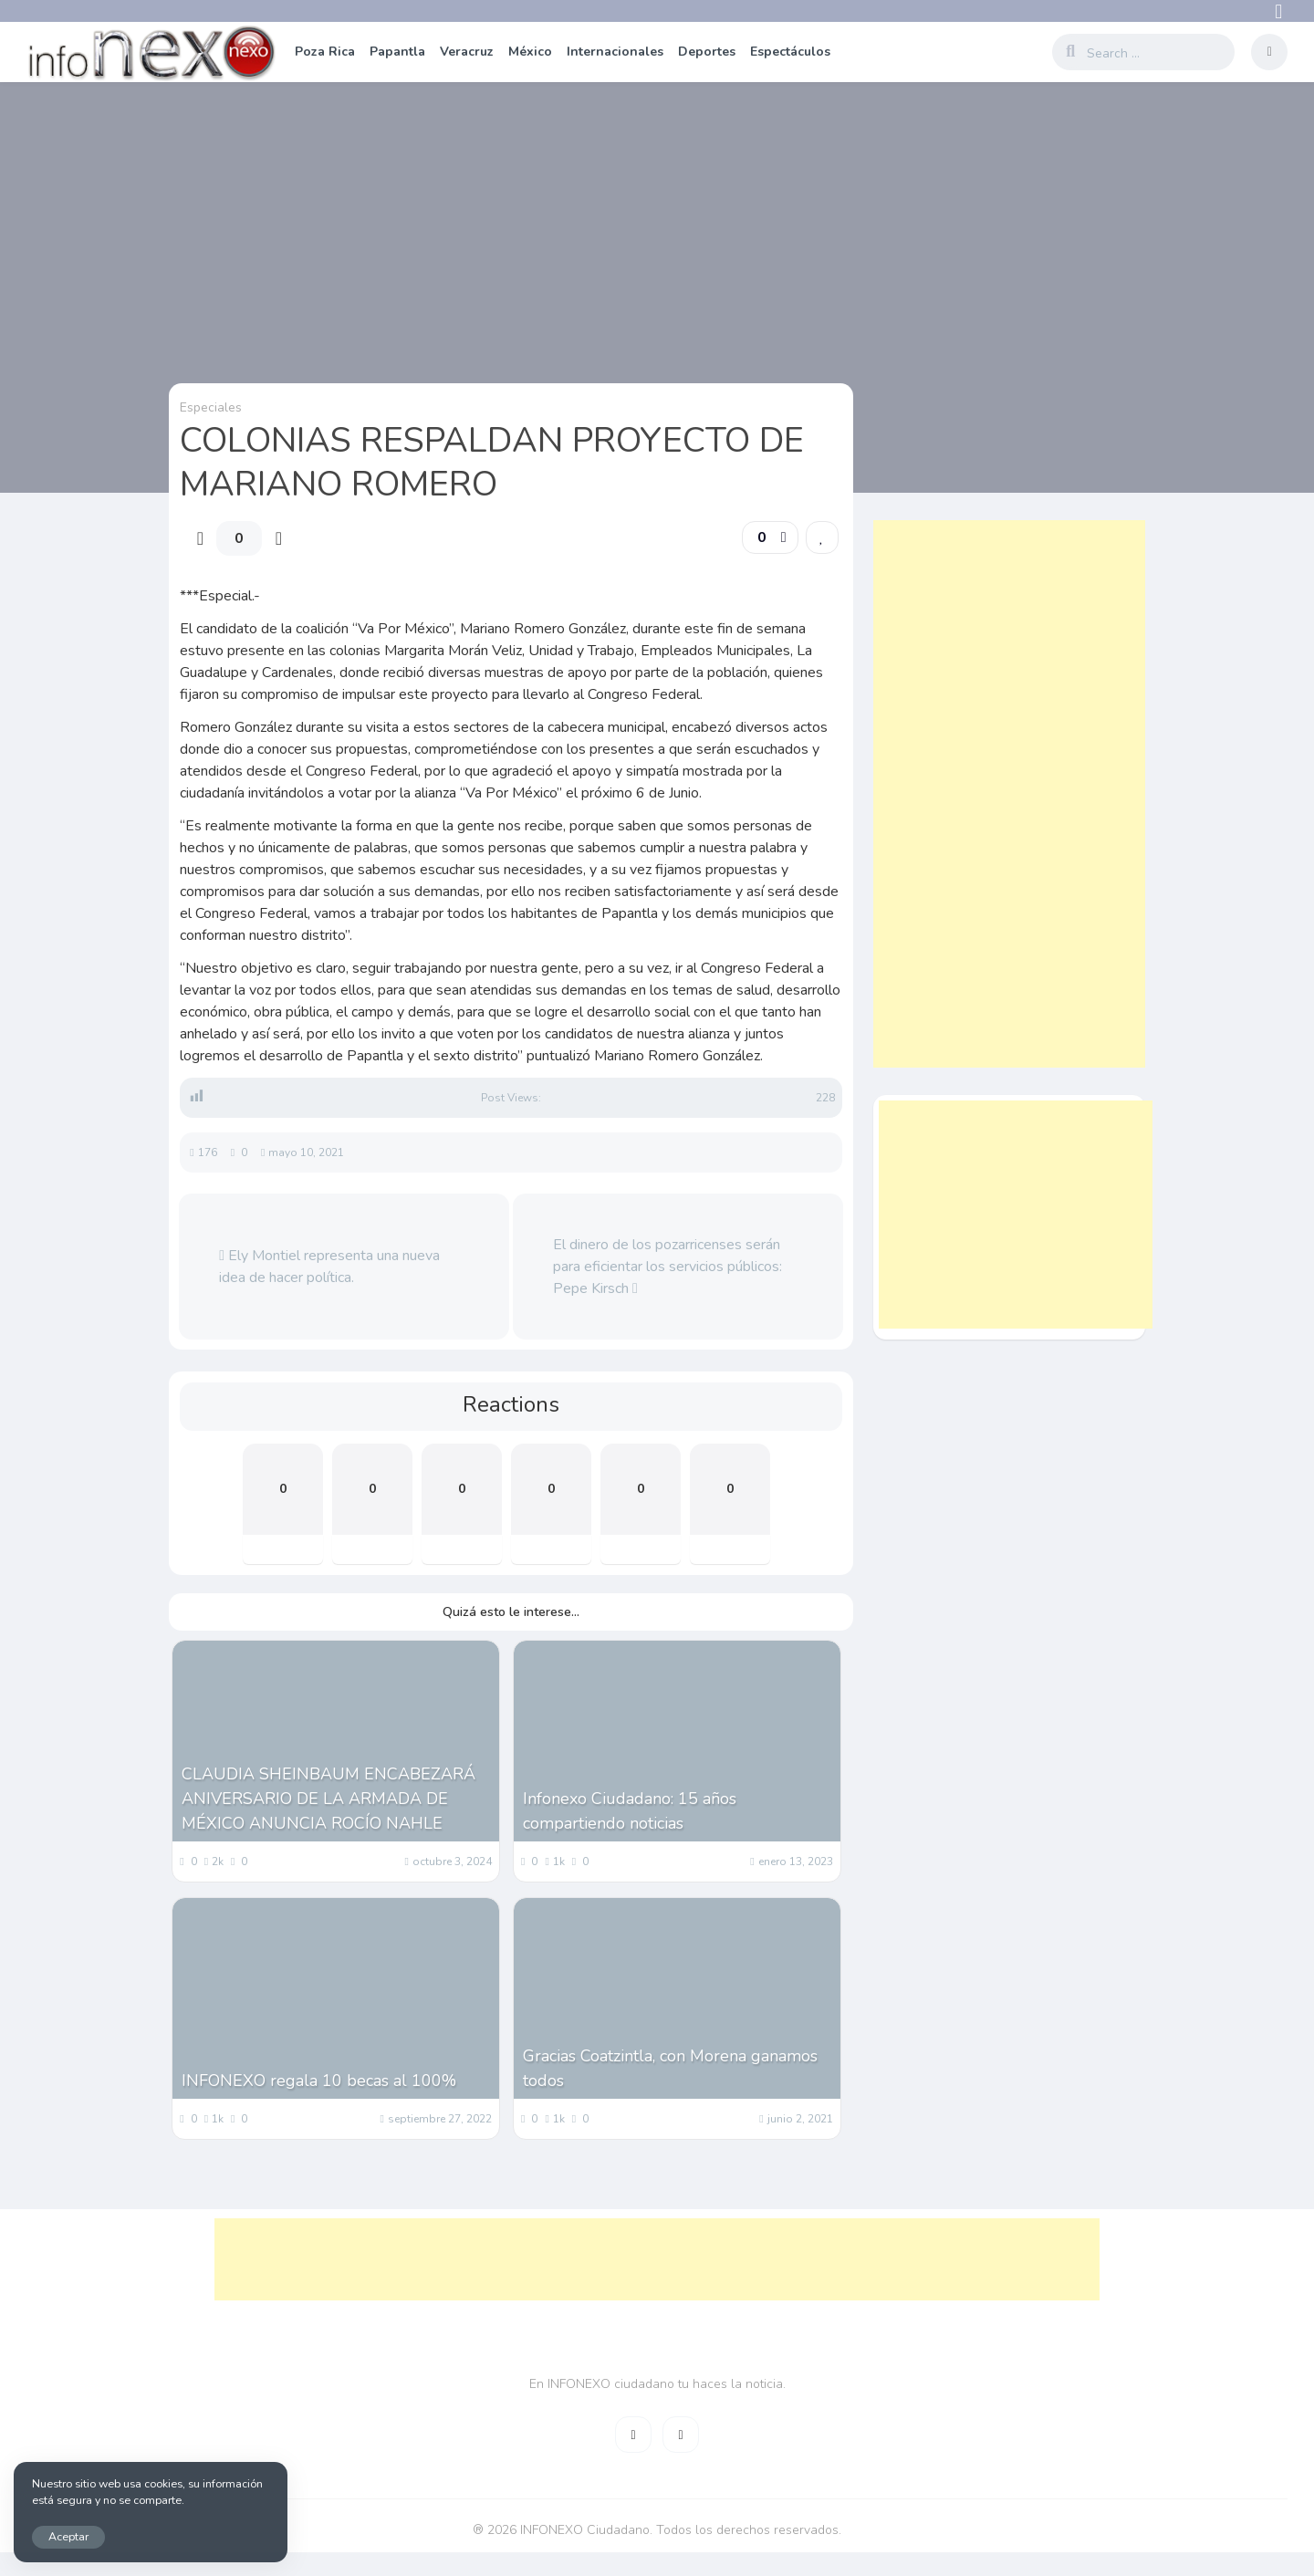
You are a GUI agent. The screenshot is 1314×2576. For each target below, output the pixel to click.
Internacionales (615, 51)
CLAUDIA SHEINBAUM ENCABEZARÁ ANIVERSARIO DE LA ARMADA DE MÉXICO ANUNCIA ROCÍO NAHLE (328, 1798)
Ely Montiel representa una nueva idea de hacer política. (329, 1267)
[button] (770, 537)
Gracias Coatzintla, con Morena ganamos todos (670, 2068)
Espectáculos (790, 51)
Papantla (397, 51)
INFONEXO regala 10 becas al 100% (319, 2080)
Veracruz (467, 51)
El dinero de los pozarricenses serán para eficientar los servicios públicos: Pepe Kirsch (667, 1266)
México (530, 51)
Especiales (211, 407)
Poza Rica (325, 51)
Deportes (706, 51)
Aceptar (68, 2536)
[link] (822, 537)
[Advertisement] (1009, 794)
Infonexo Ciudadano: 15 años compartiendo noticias (629, 1811)
